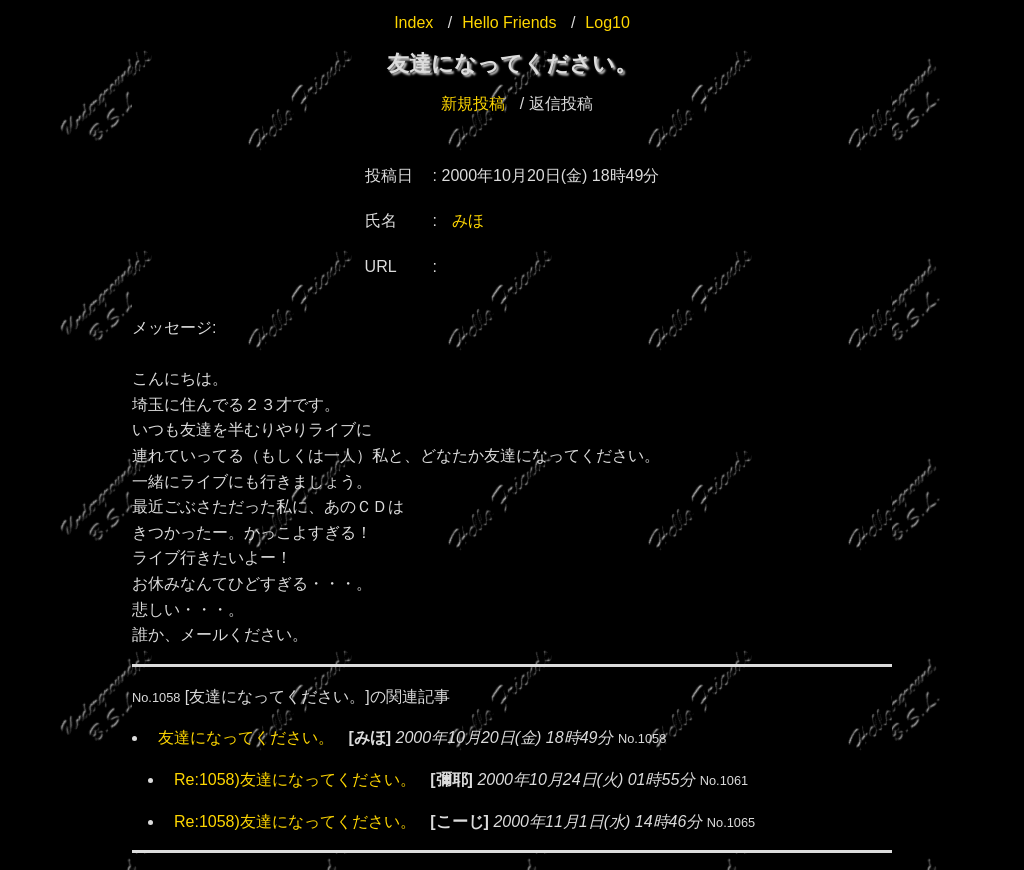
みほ (468, 220)
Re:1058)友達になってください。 (295, 779)
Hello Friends (509, 22)
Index (413, 22)
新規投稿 (473, 103)
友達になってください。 (246, 737)
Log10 (607, 22)
